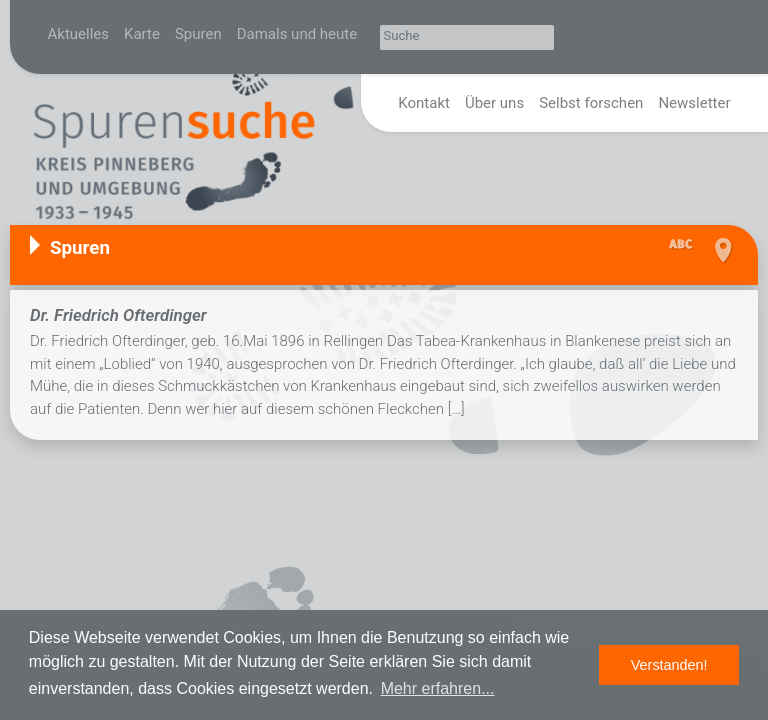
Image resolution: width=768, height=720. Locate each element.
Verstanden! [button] (669, 665)
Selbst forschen (591, 103)
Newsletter (694, 103)
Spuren (198, 34)
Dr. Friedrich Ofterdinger (118, 315)
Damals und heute (297, 34)
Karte (142, 34)
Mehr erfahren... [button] (438, 688)
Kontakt (424, 103)
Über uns (494, 103)
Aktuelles (79, 34)
